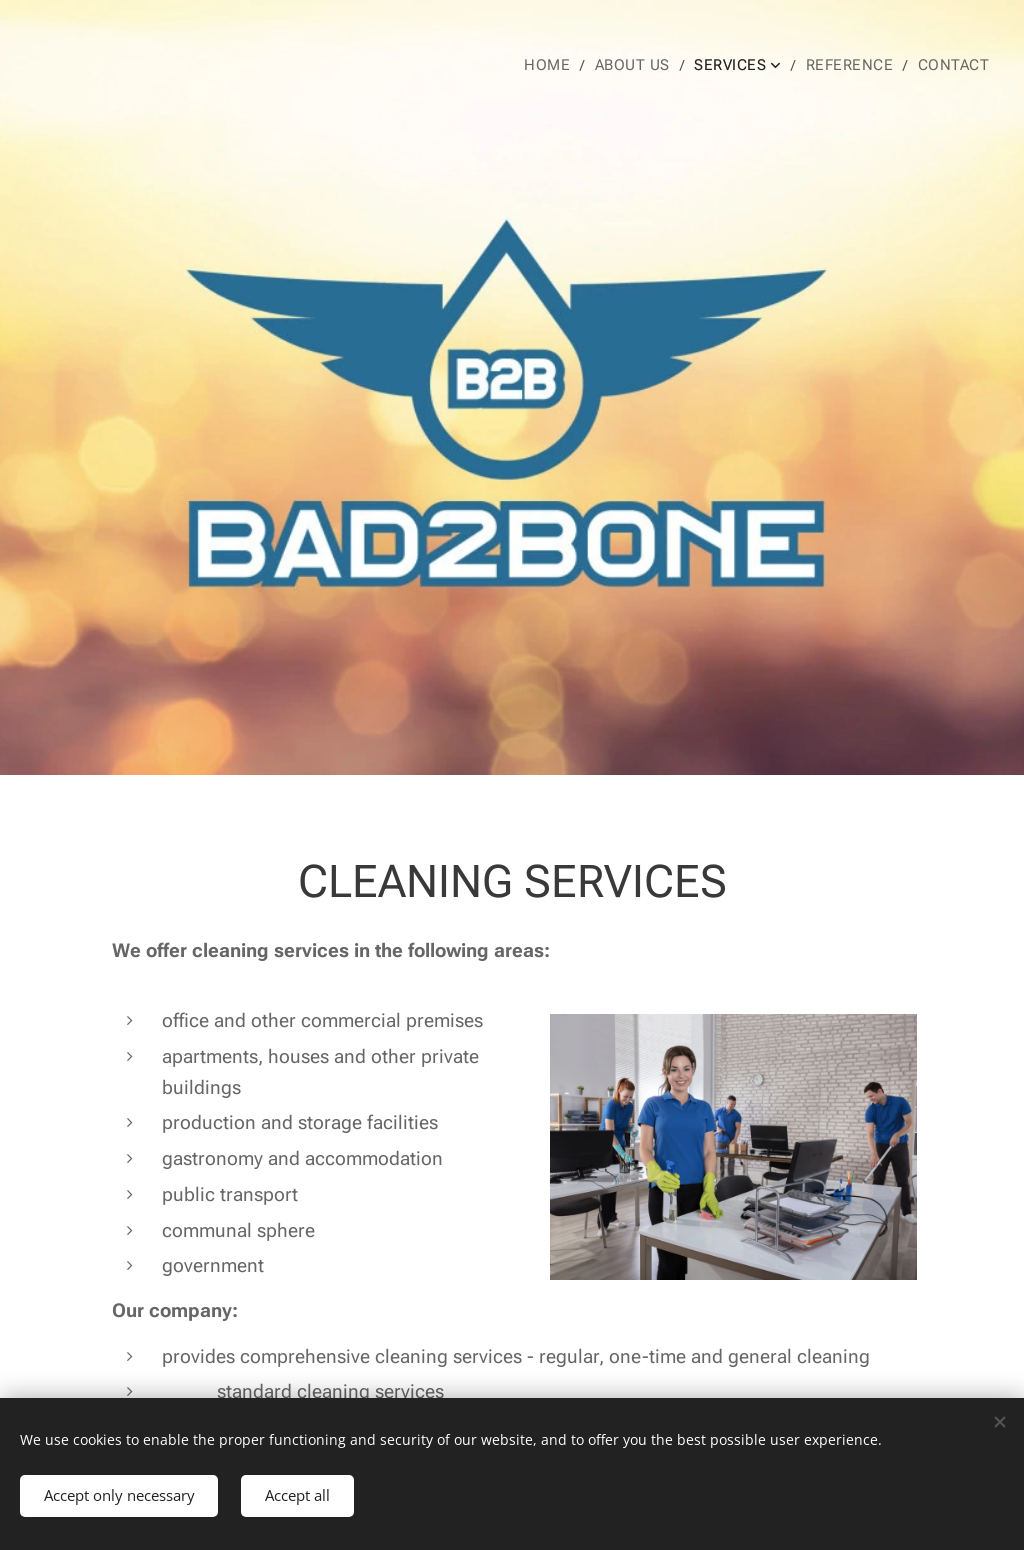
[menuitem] (568, 65)
